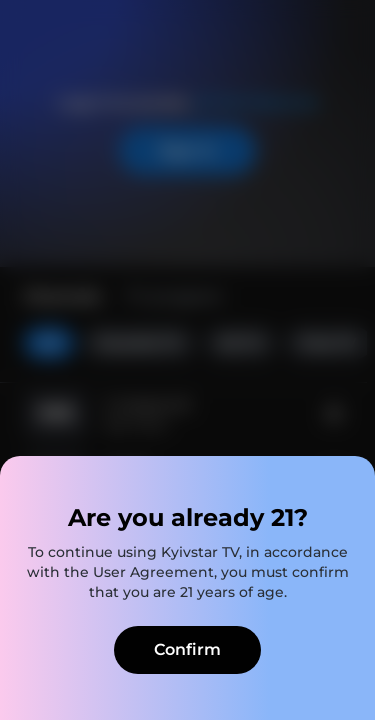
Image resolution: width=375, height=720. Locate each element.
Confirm (187, 649)
